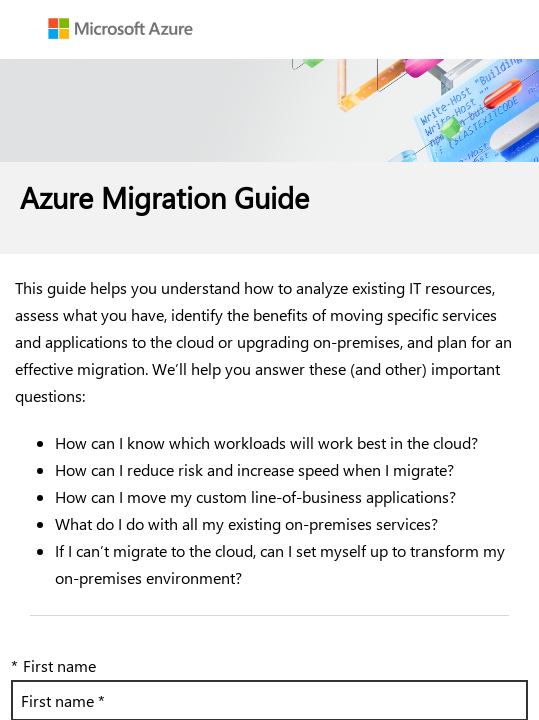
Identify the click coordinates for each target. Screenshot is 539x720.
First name (53, 665)
